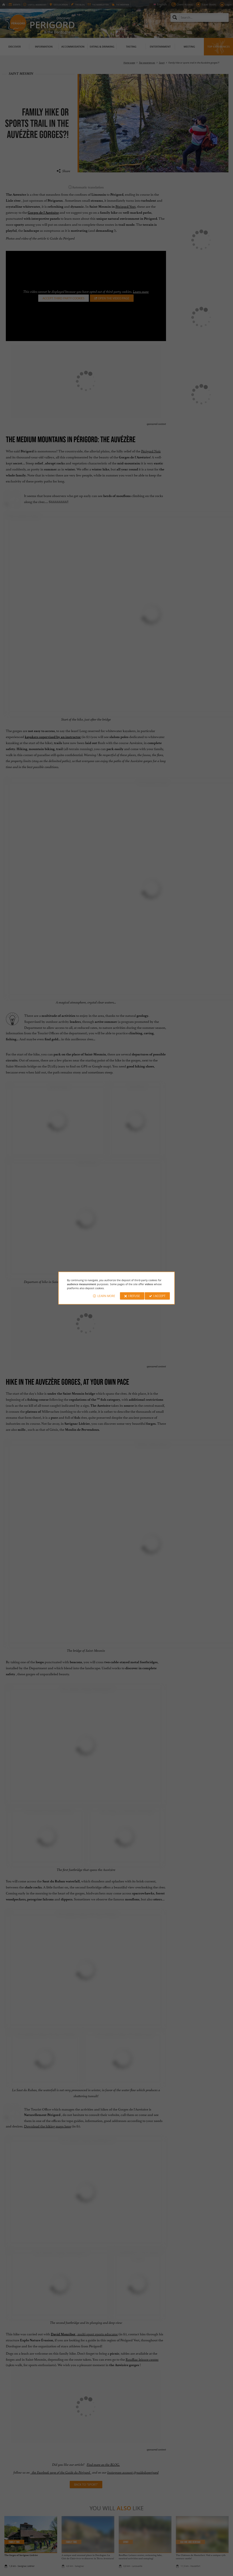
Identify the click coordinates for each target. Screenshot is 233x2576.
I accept (159, 1296)
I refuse (134, 1296)
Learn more (106, 1296)
